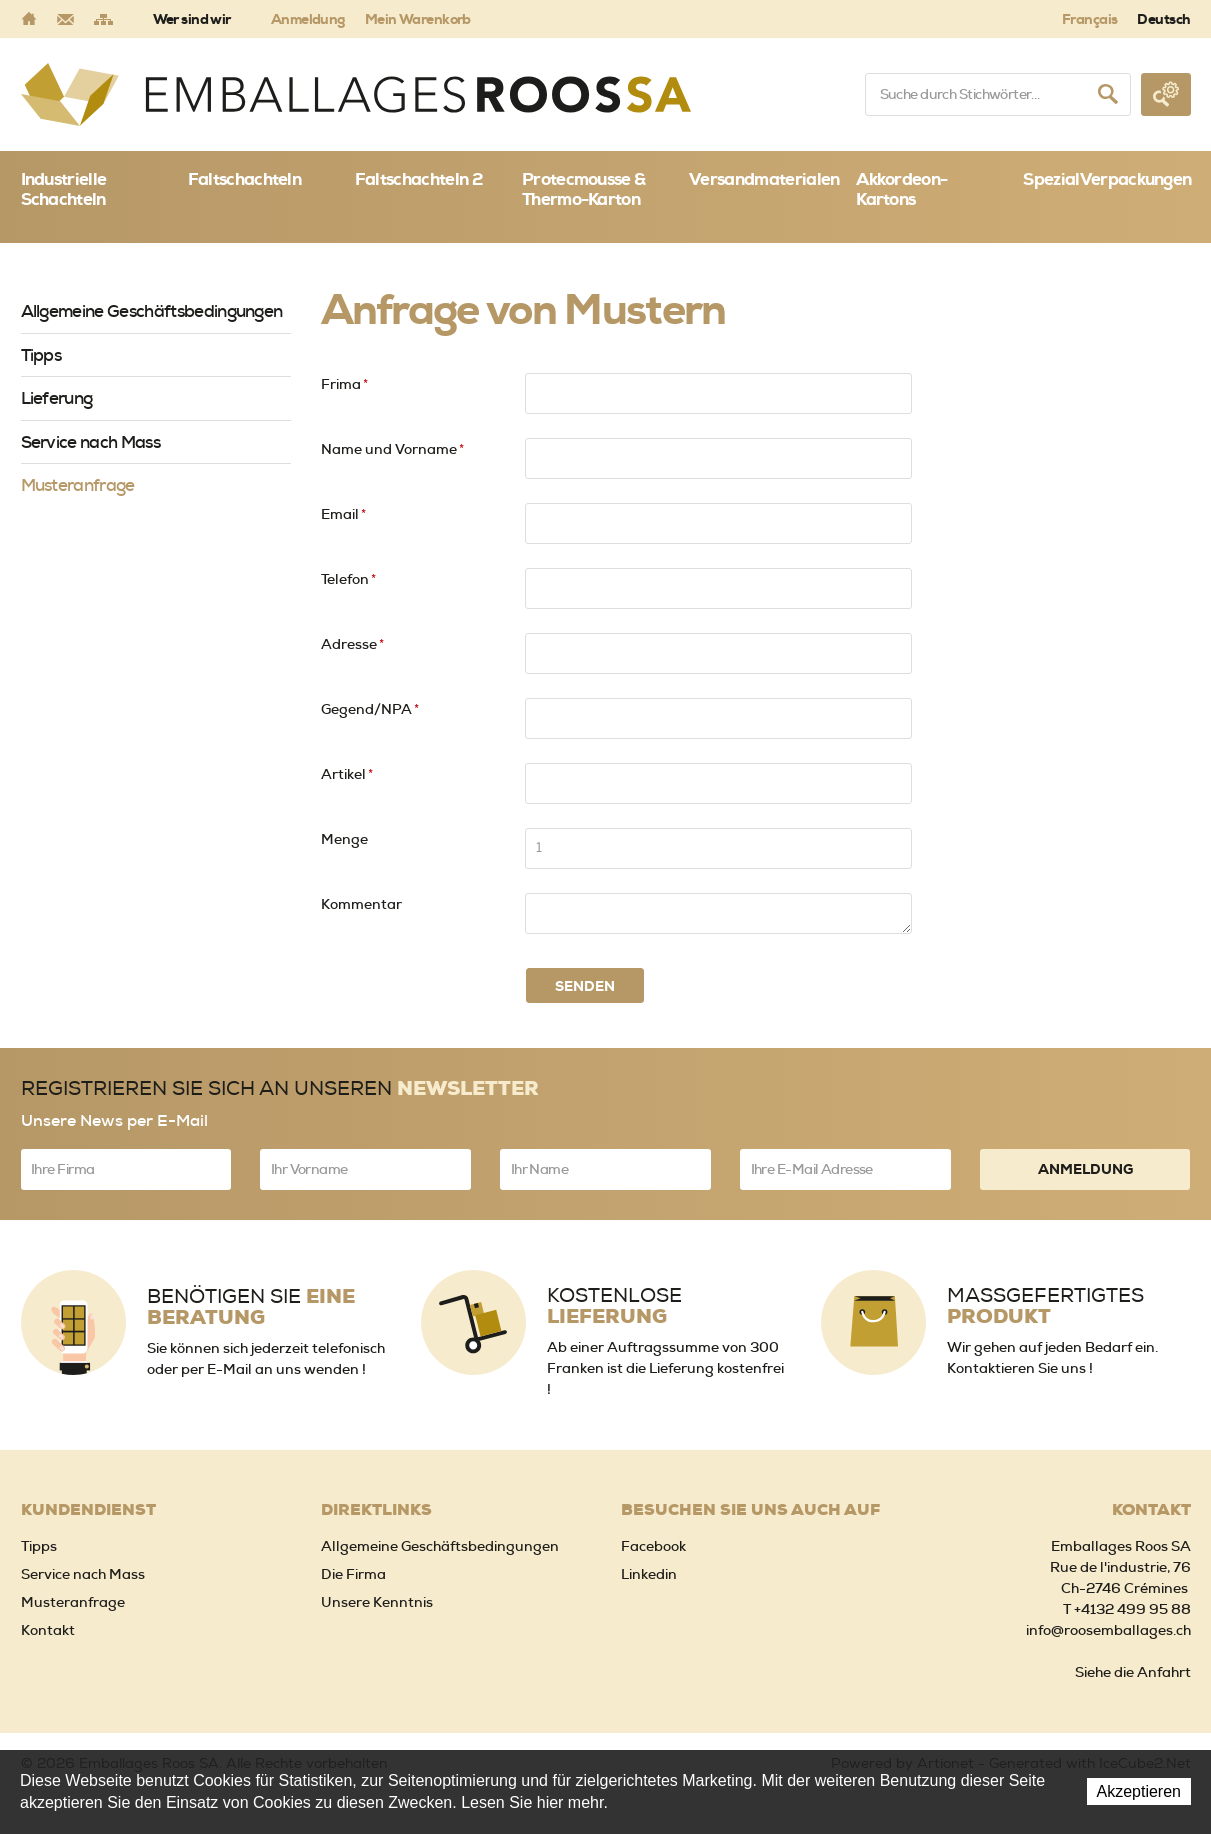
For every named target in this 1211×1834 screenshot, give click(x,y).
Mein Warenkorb (418, 19)
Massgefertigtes (1045, 1306)
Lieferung (57, 398)
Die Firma (353, 1574)
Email (343, 514)
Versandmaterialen (764, 179)
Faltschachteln (244, 179)
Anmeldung (308, 19)
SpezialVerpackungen (1106, 179)
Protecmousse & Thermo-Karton (583, 189)
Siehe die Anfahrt (1133, 1672)
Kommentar (361, 904)
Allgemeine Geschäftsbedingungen (152, 311)
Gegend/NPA (370, 709)
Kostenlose (614, 1306)
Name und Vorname (392, 449)
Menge (344, 839)
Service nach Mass (90, 442)
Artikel (347, 774)
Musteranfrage (78, 485)
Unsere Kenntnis (377, 1602)
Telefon (348, 579)
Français (1090, 19)
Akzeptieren (1139, 1791)
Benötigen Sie (251, 1307)
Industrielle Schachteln (64, 189)
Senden (585, 986)
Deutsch (1163, 19)
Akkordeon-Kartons (901, 189)
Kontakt (48, 1630)
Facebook (653, 1546)
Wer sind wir (192, 19)
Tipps (41, 355)
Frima (344, 384)
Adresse (352, 644)
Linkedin (649, 1574)
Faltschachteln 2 (418, 179)
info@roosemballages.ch (1108, 1630)
